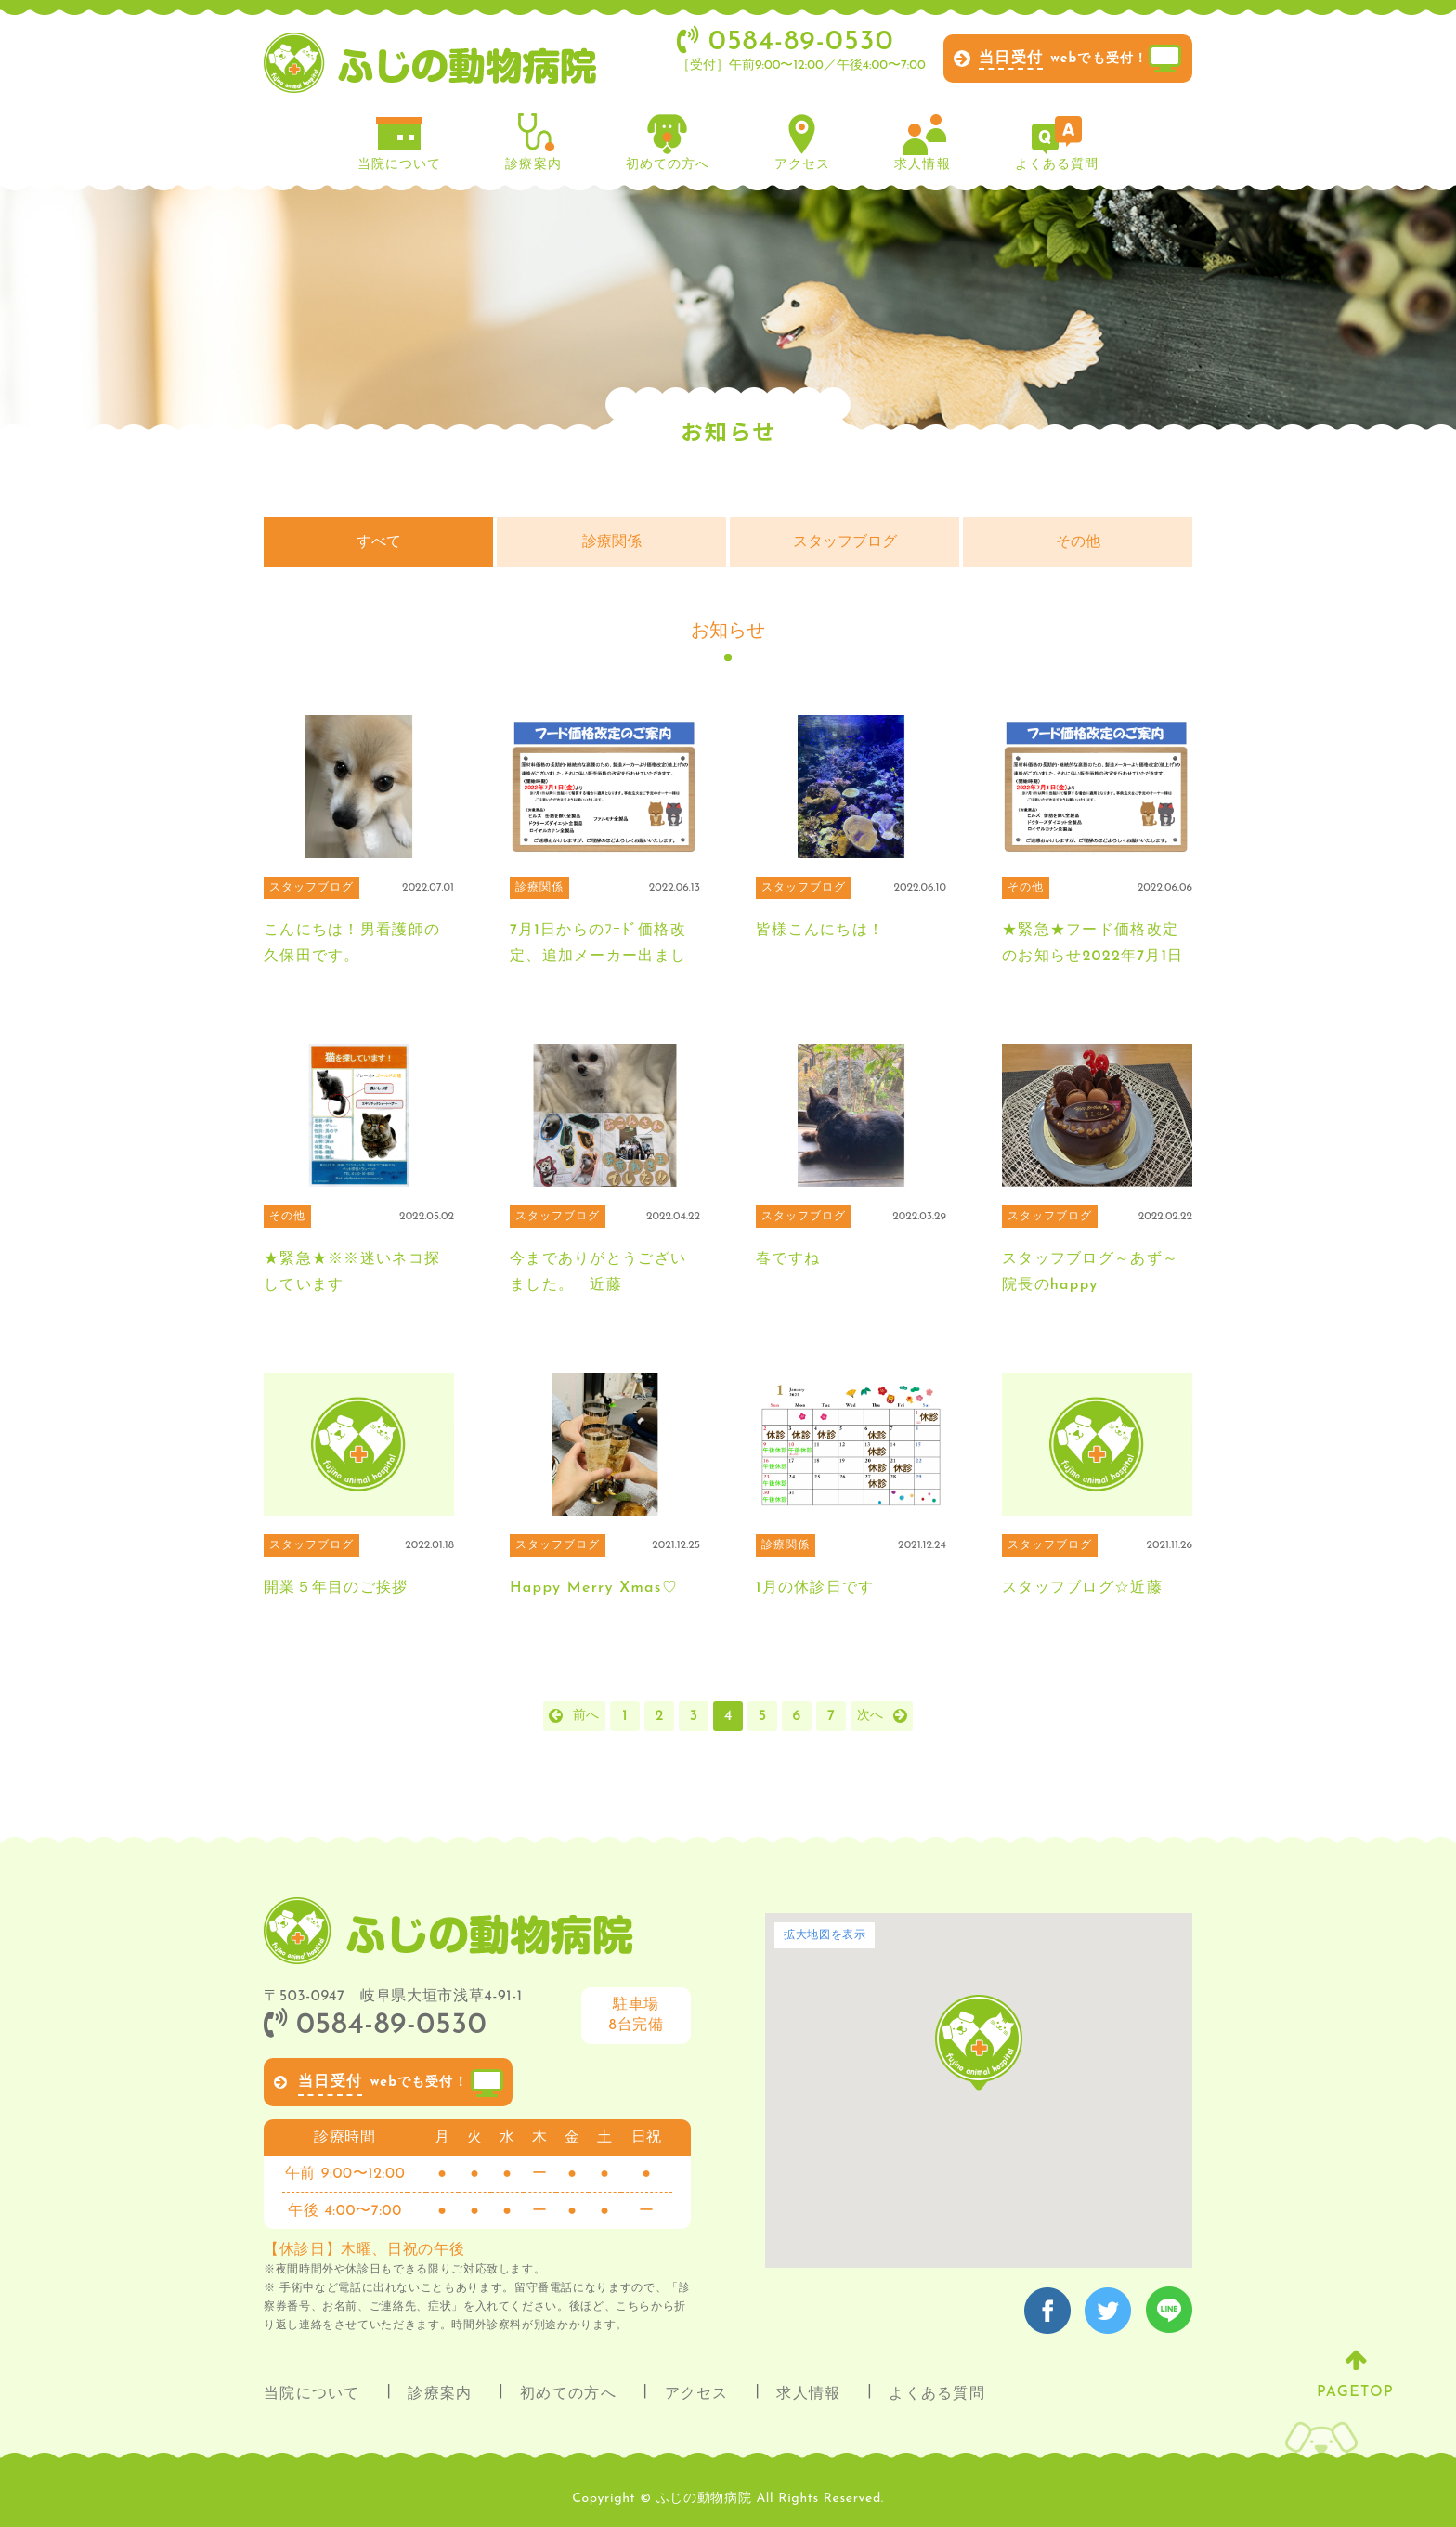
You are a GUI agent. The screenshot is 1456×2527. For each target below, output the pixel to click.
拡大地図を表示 (824, 1935)
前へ (586, 1716)
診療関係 (612, 542)
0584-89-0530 (375, 2025)
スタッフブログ (845, 542)
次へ (870, 1716)
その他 (1078, 542)
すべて (379, 542)
